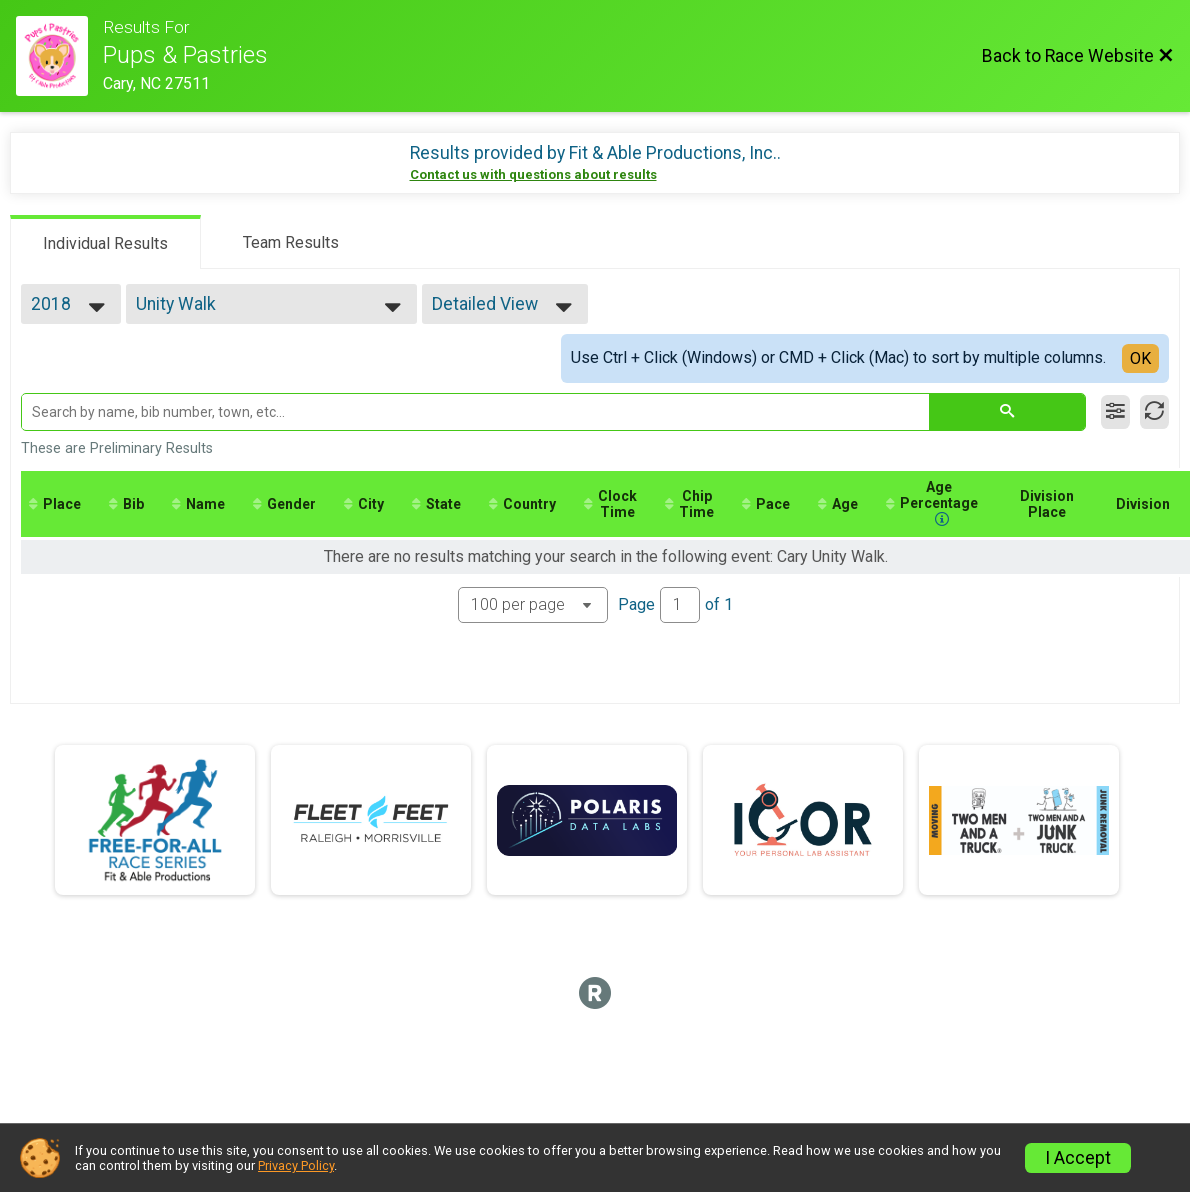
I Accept (1078, 1158)
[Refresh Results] (1154, 412)
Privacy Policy (296, 1165)
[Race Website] (59, 56)
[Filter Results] (1115, 412)
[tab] (105, 242)
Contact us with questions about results (533, 174)
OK (1140, 358)
